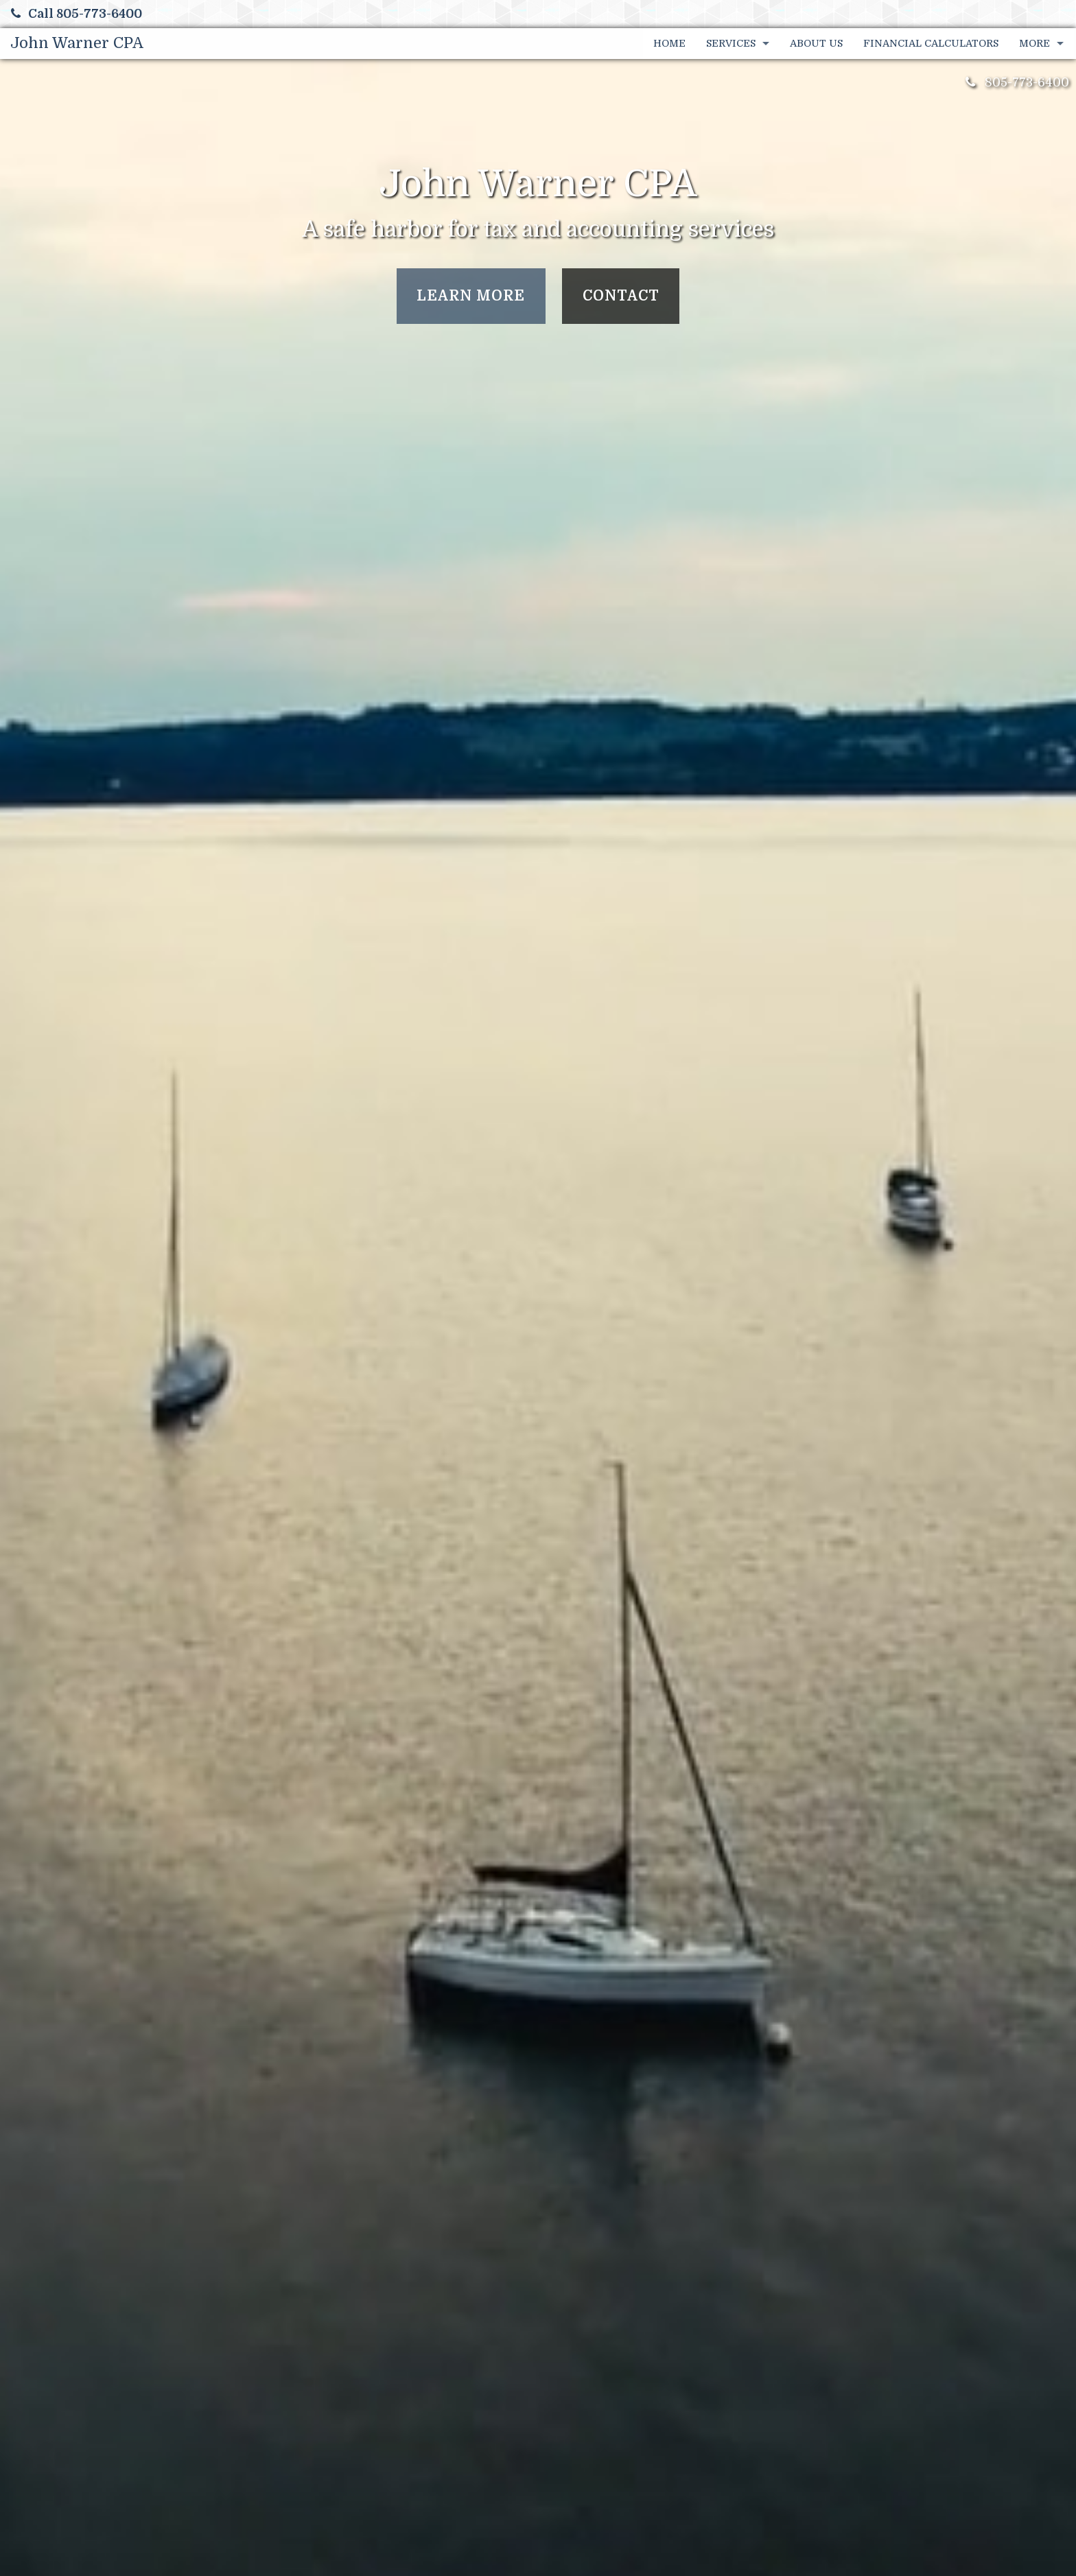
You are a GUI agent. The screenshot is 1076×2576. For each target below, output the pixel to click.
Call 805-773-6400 (76, 14)
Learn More (471, 296)
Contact (621, 296)
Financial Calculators (930, 43)
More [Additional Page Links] (1034, 43)
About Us (816, 43)
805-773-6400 (1027, 82)
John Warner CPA (76, 42)
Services (731, 43)
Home (669, 43)
